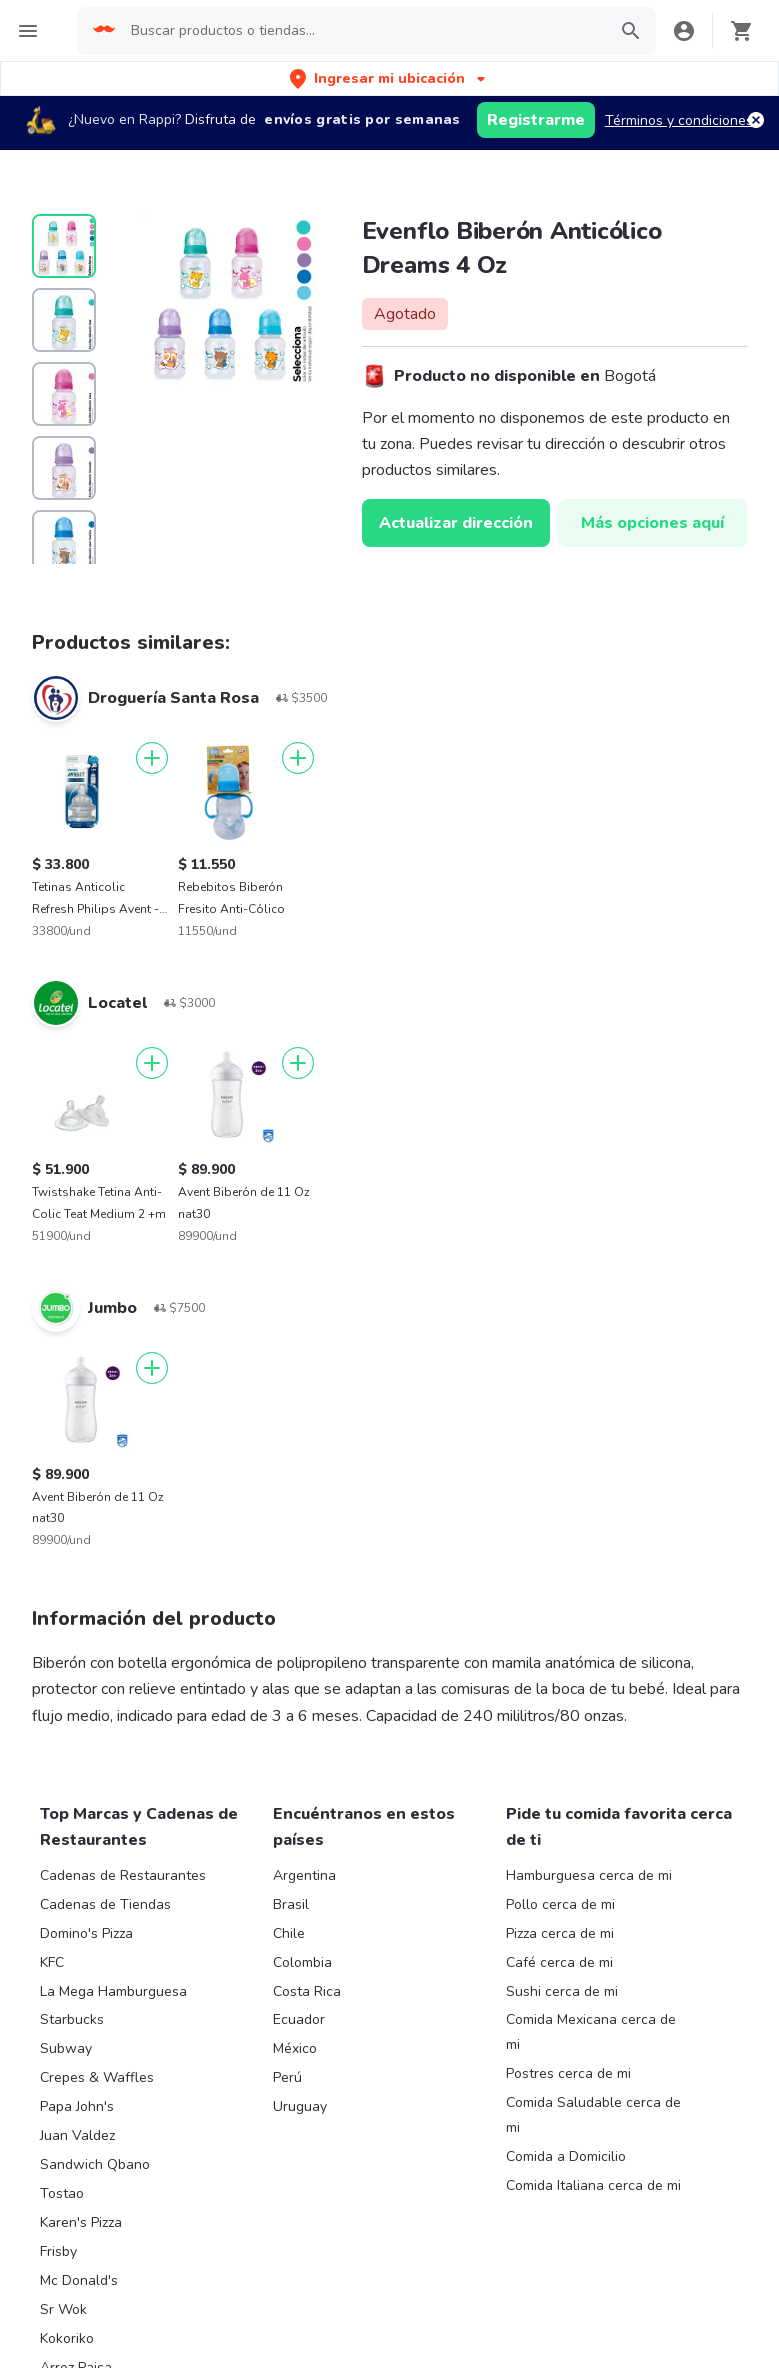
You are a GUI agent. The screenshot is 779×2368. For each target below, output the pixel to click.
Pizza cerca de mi (560, 1933)
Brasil (291, 1904)
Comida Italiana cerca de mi (593, 2185)
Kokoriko (67, 2338)
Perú (287, 2077)
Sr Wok (63, 2309)
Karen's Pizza (81, 2222)
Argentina (304, 1875)
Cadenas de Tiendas (105, 1904)
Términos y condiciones (679, 120)
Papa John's (77, 2106)
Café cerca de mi (559, 1962)
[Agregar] (152, 758)
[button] (389, 78)
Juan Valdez (77, 2135)
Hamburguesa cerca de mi (589, 1875)
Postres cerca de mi (568, 2073)
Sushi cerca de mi (562, 1991)
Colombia (302, 1962)
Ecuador (299, 2019)
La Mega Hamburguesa (113, 1991)
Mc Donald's (79, 2280)
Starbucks (72, 2019)
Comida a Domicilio (566, 2156)
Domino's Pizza (86, 1933)
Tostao (62, 2193)
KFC (52, 1962)
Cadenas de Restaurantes (123, 1875)
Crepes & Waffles (97, 2077)
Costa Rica (307, 1991)
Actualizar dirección (456, 523)
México (295, 2048)
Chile (289, 1933)
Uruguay (300, 2106)
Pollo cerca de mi (560, 1904)
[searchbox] (362, 31)
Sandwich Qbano (95, 2164)
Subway (66, 2048)
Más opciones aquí (652, 523)
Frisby (58, 2251)
